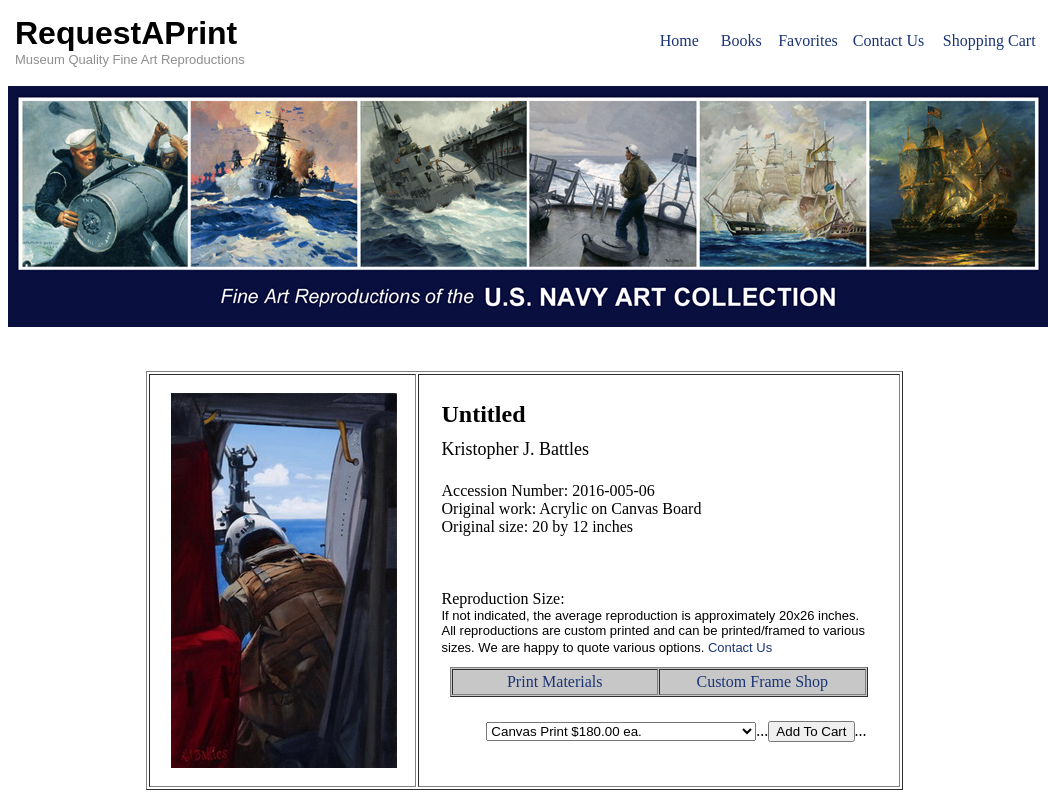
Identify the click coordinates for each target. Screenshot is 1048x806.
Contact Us (889, 40)
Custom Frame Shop (762, 681)
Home (679, 40)
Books (741, 40)
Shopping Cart (989, 40)
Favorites (808, 40)
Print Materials (555, 681)
